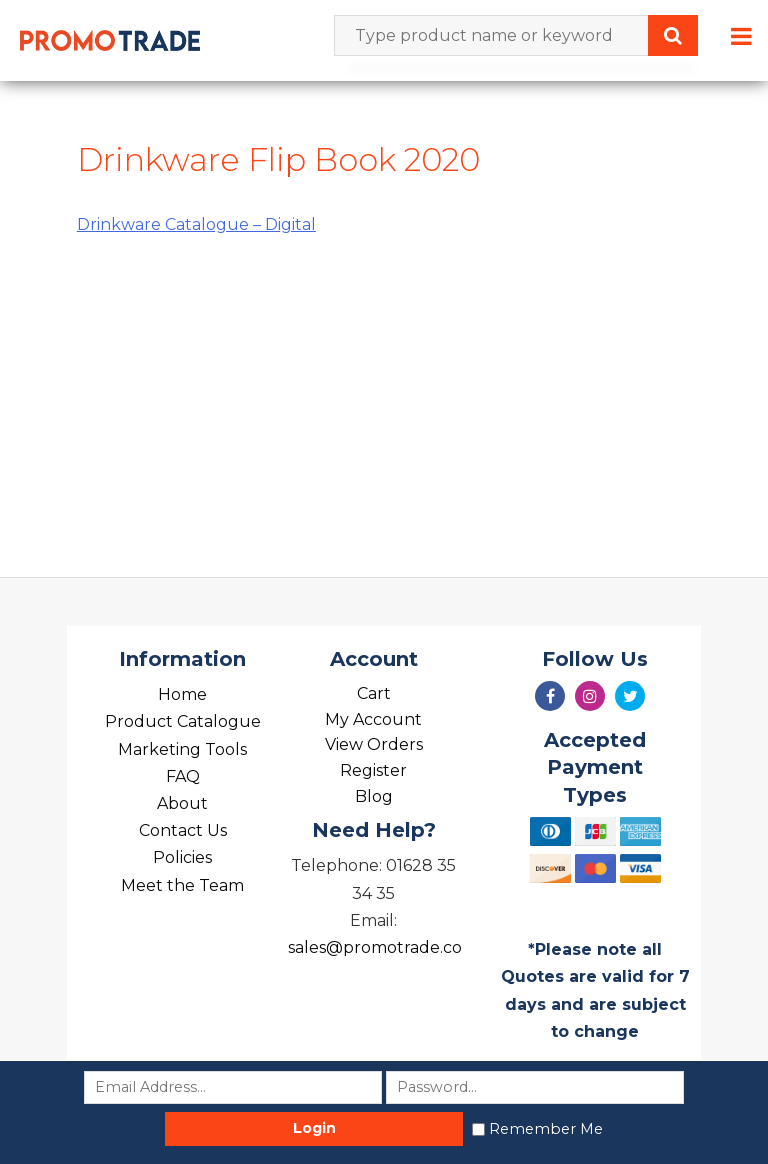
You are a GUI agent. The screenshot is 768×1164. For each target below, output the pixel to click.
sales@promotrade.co (375, 947)
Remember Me (546, 1129)
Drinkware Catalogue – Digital (196, 224)
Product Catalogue (183, 721)
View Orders (374, 744)
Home (182, 694)
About (182, 803)
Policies (182, 857)
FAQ (183, 776)
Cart (374, 693)
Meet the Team (182, 885)
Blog (374, 796)
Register (373, 770)
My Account (373, 719)
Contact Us (183, 830)
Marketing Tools (182, 749)
